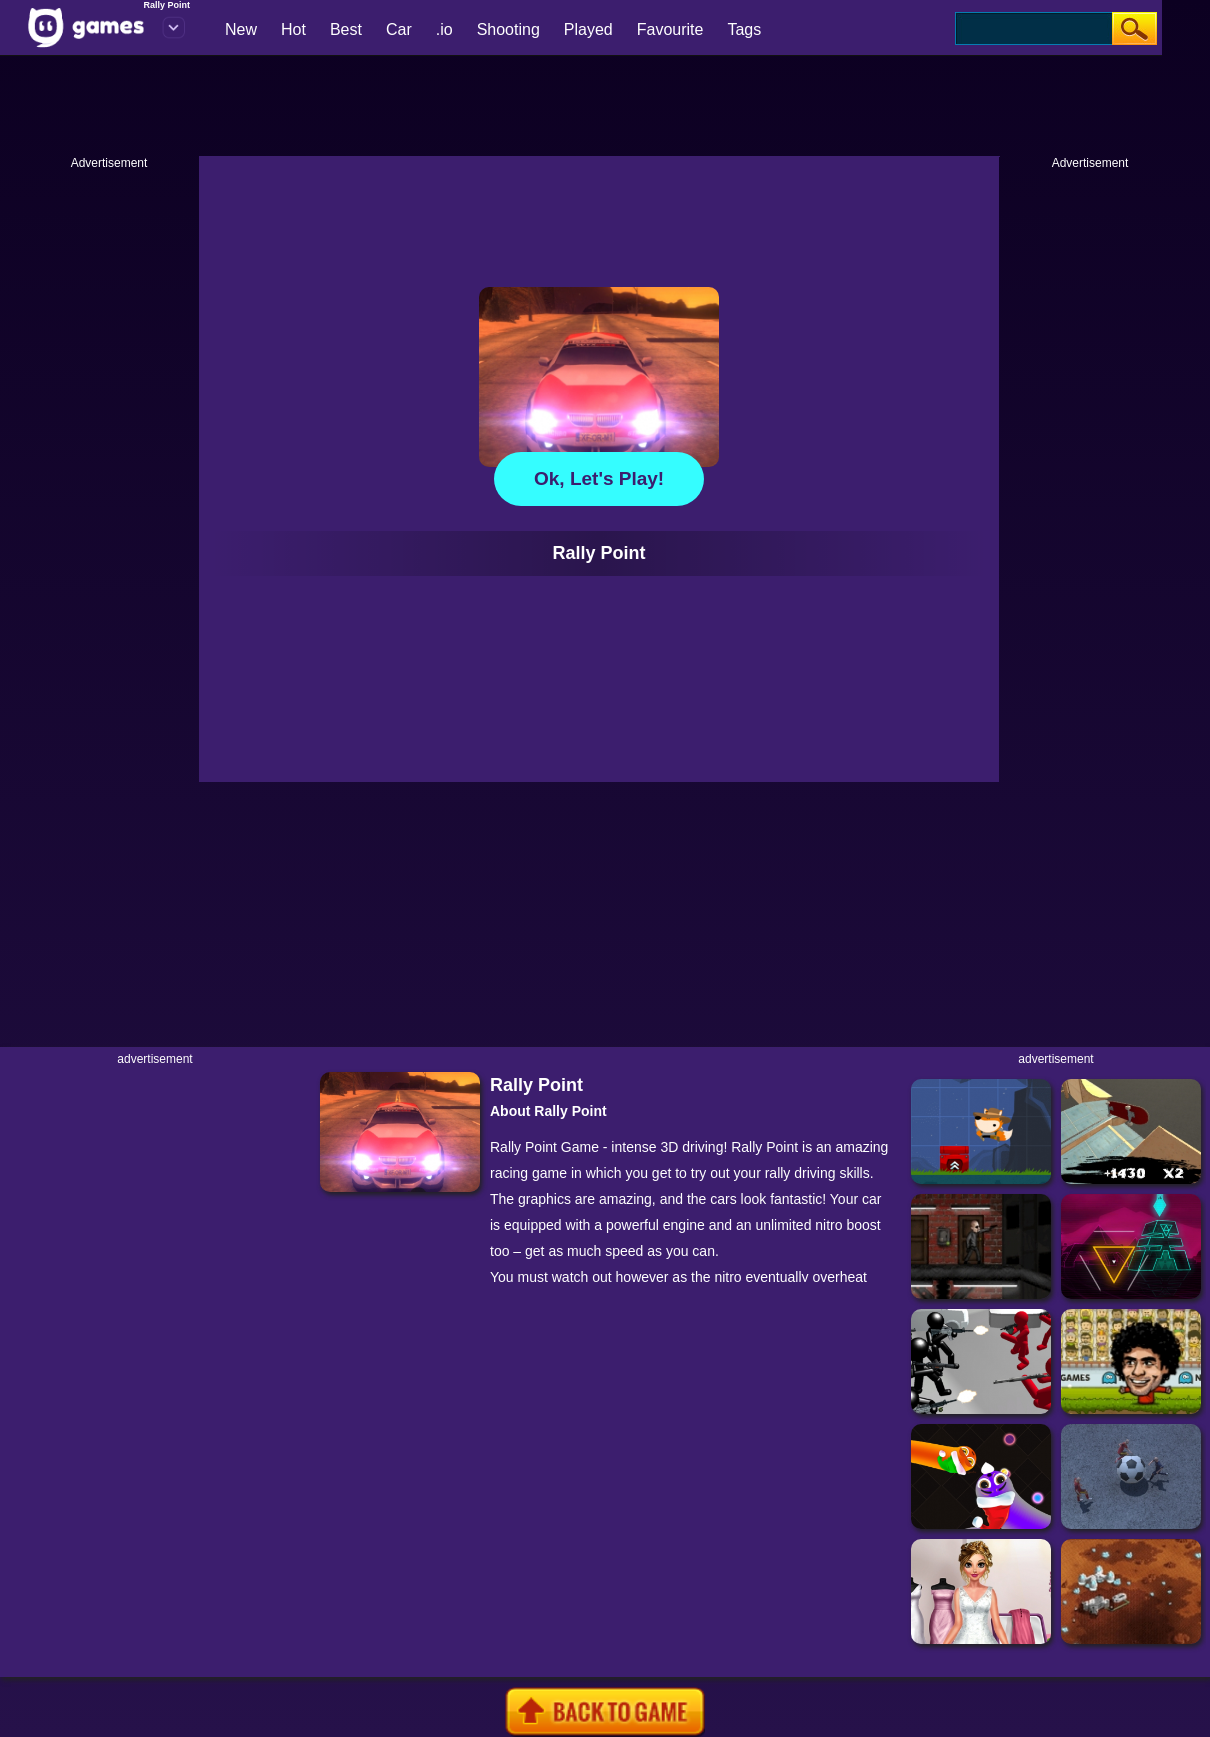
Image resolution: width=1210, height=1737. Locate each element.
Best (346, 29)
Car (399, 29)
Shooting (508, 29)
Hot (293, 29)
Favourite (670, 29)
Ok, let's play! (599, 478)
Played (588, 29)
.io (444, 29)
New (241, 29)
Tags (744, 29)
